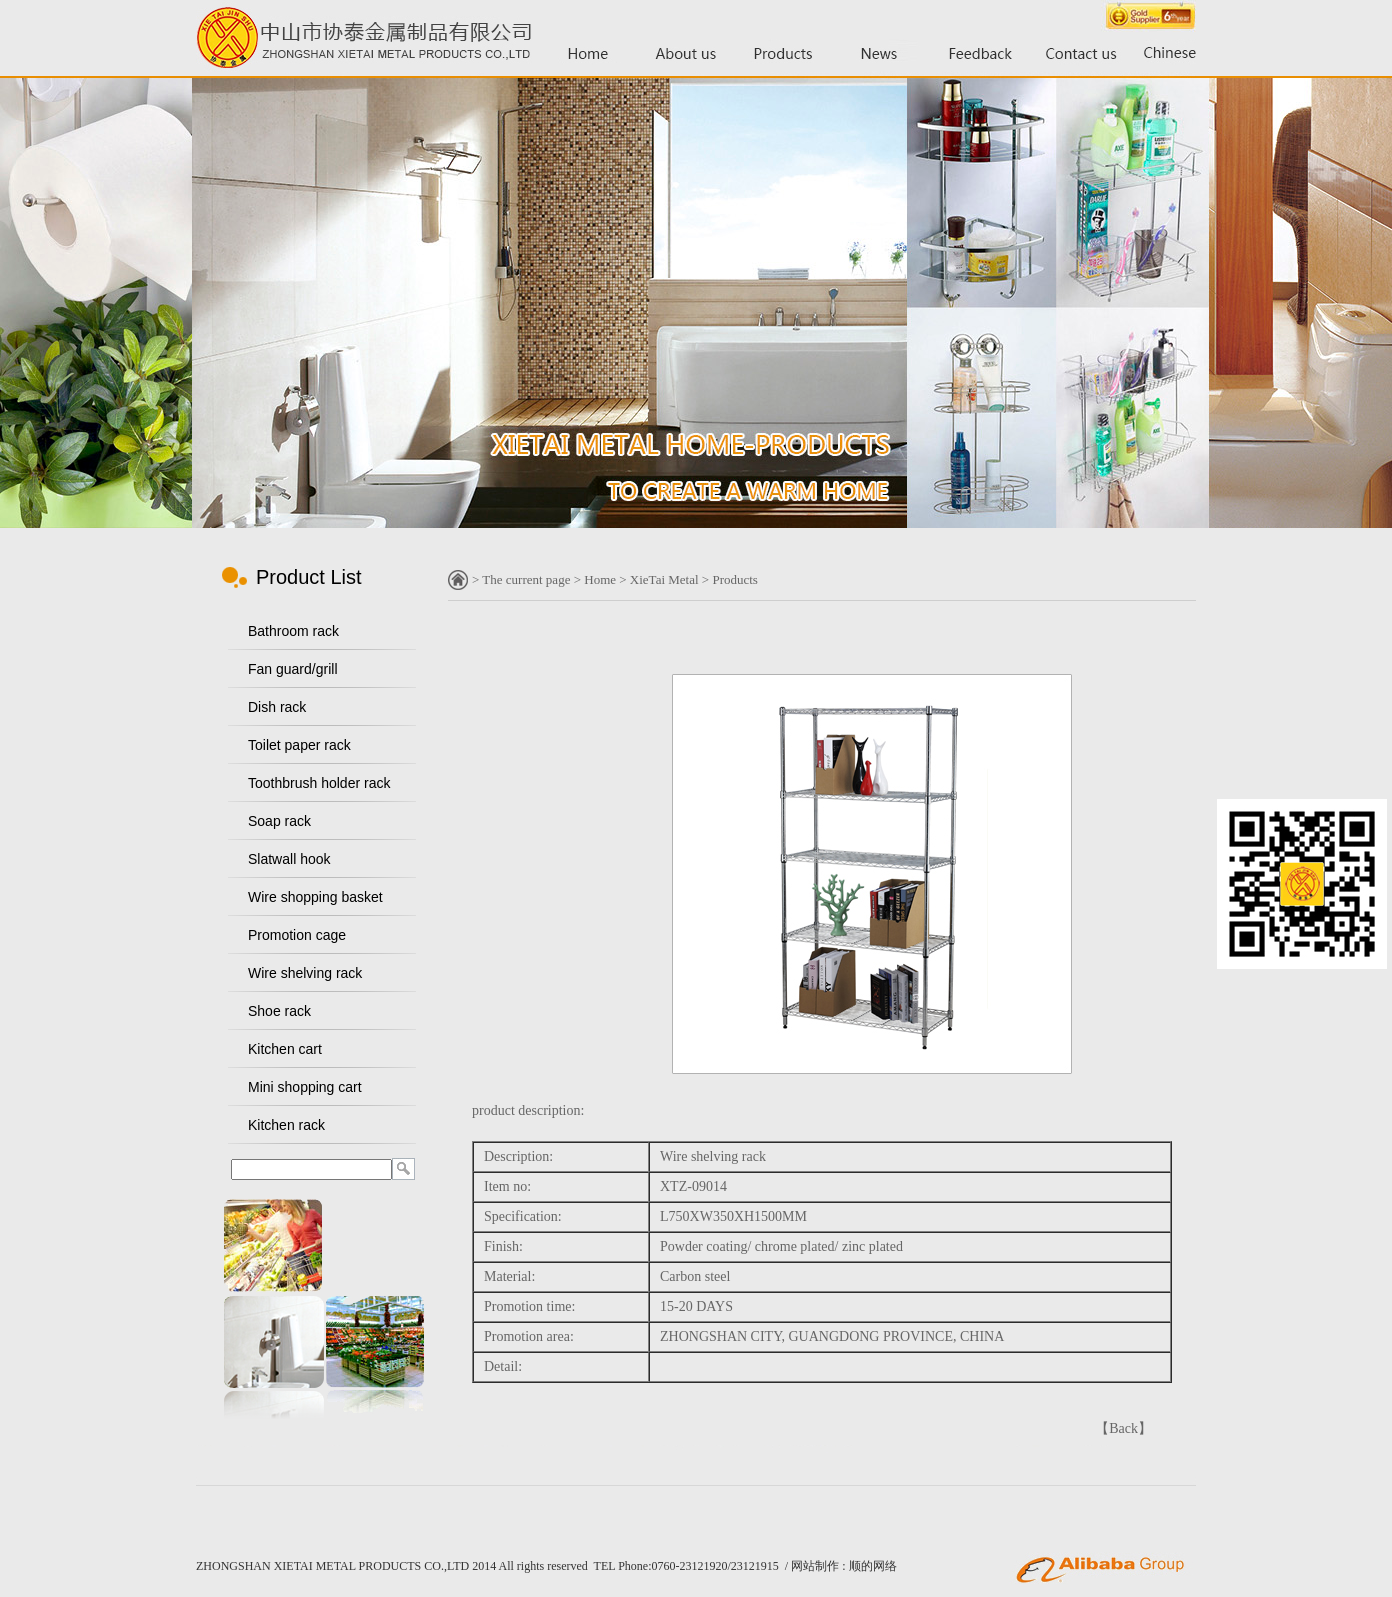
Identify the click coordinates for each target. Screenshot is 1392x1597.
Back (1123, 1428)
